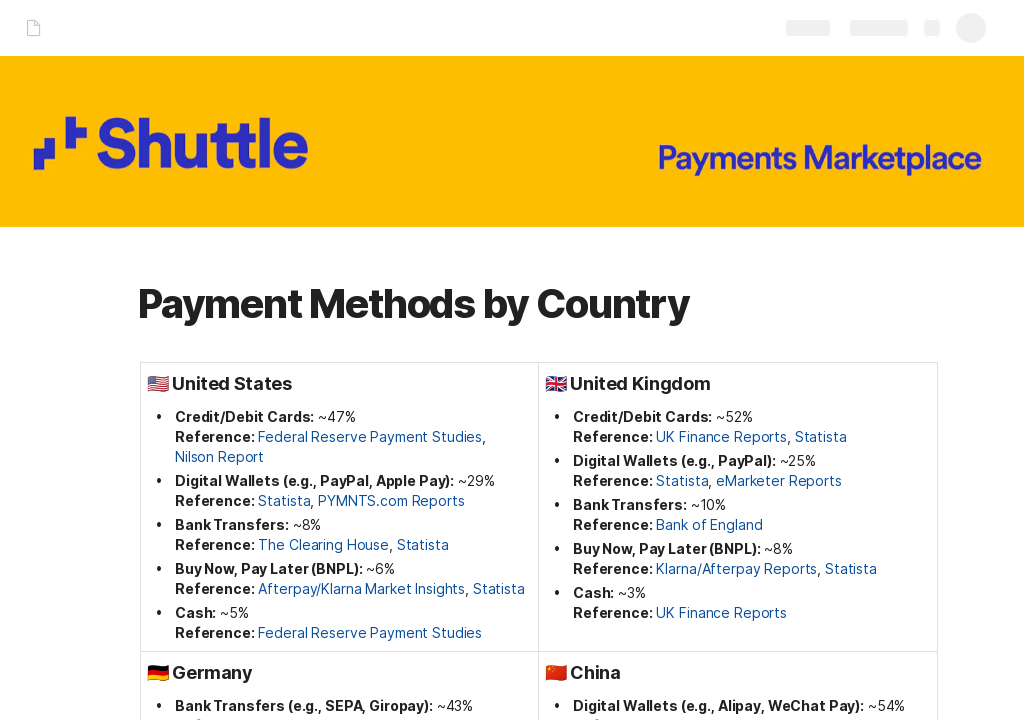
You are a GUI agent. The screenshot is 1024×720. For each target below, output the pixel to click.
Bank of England (709, 524)
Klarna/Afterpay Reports (736, 568)
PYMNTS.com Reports (391, 500)
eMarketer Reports (779, 480)
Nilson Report (219, 456)
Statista (284, 500)
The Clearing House (323, 544)
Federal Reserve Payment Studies (370, 436)
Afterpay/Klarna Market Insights (361, 588)
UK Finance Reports (721, 436)
